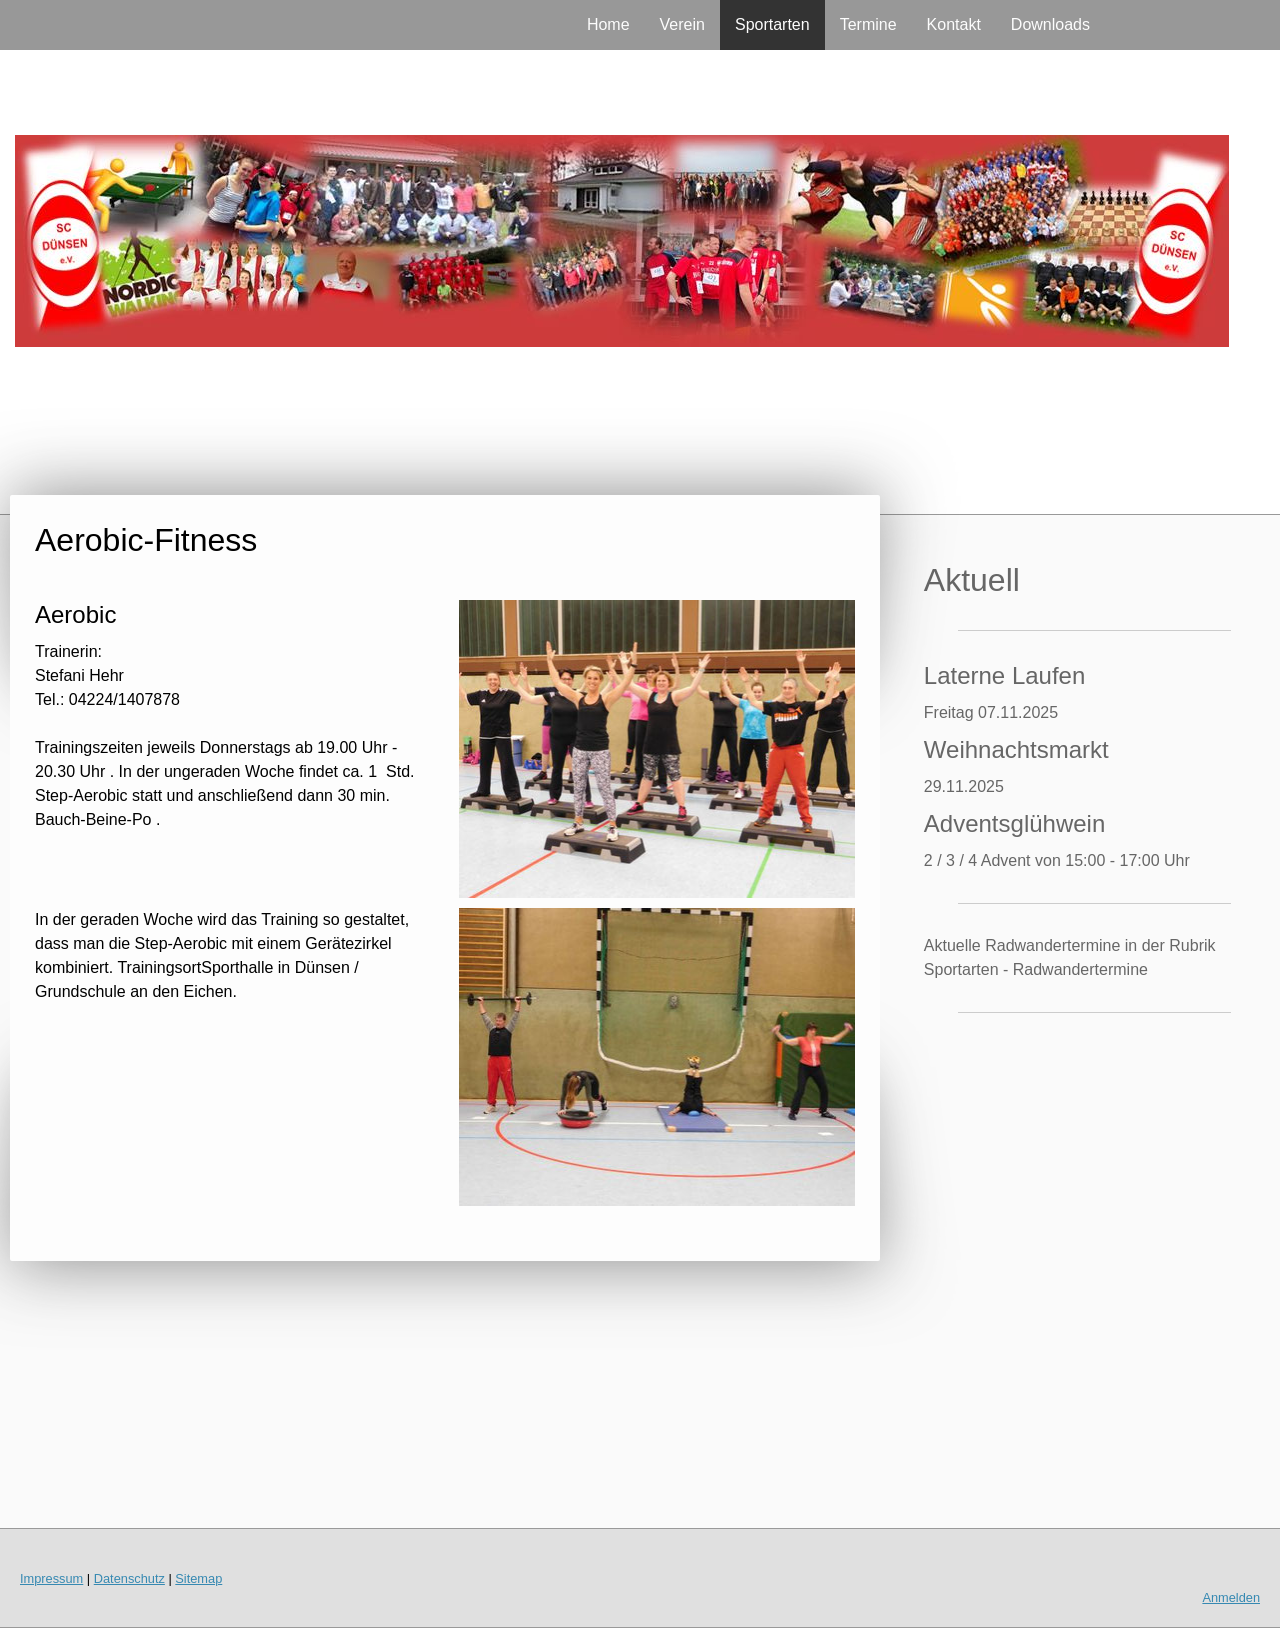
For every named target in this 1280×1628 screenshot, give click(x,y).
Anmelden (1231, 1597)
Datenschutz (129, 1578)
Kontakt (954, 24)
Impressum (51, 1578)
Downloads (1050, 24)
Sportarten (772, 24)
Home (608, 24)
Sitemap (198, 1578)
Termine (868, 24)
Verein (682, 24)
